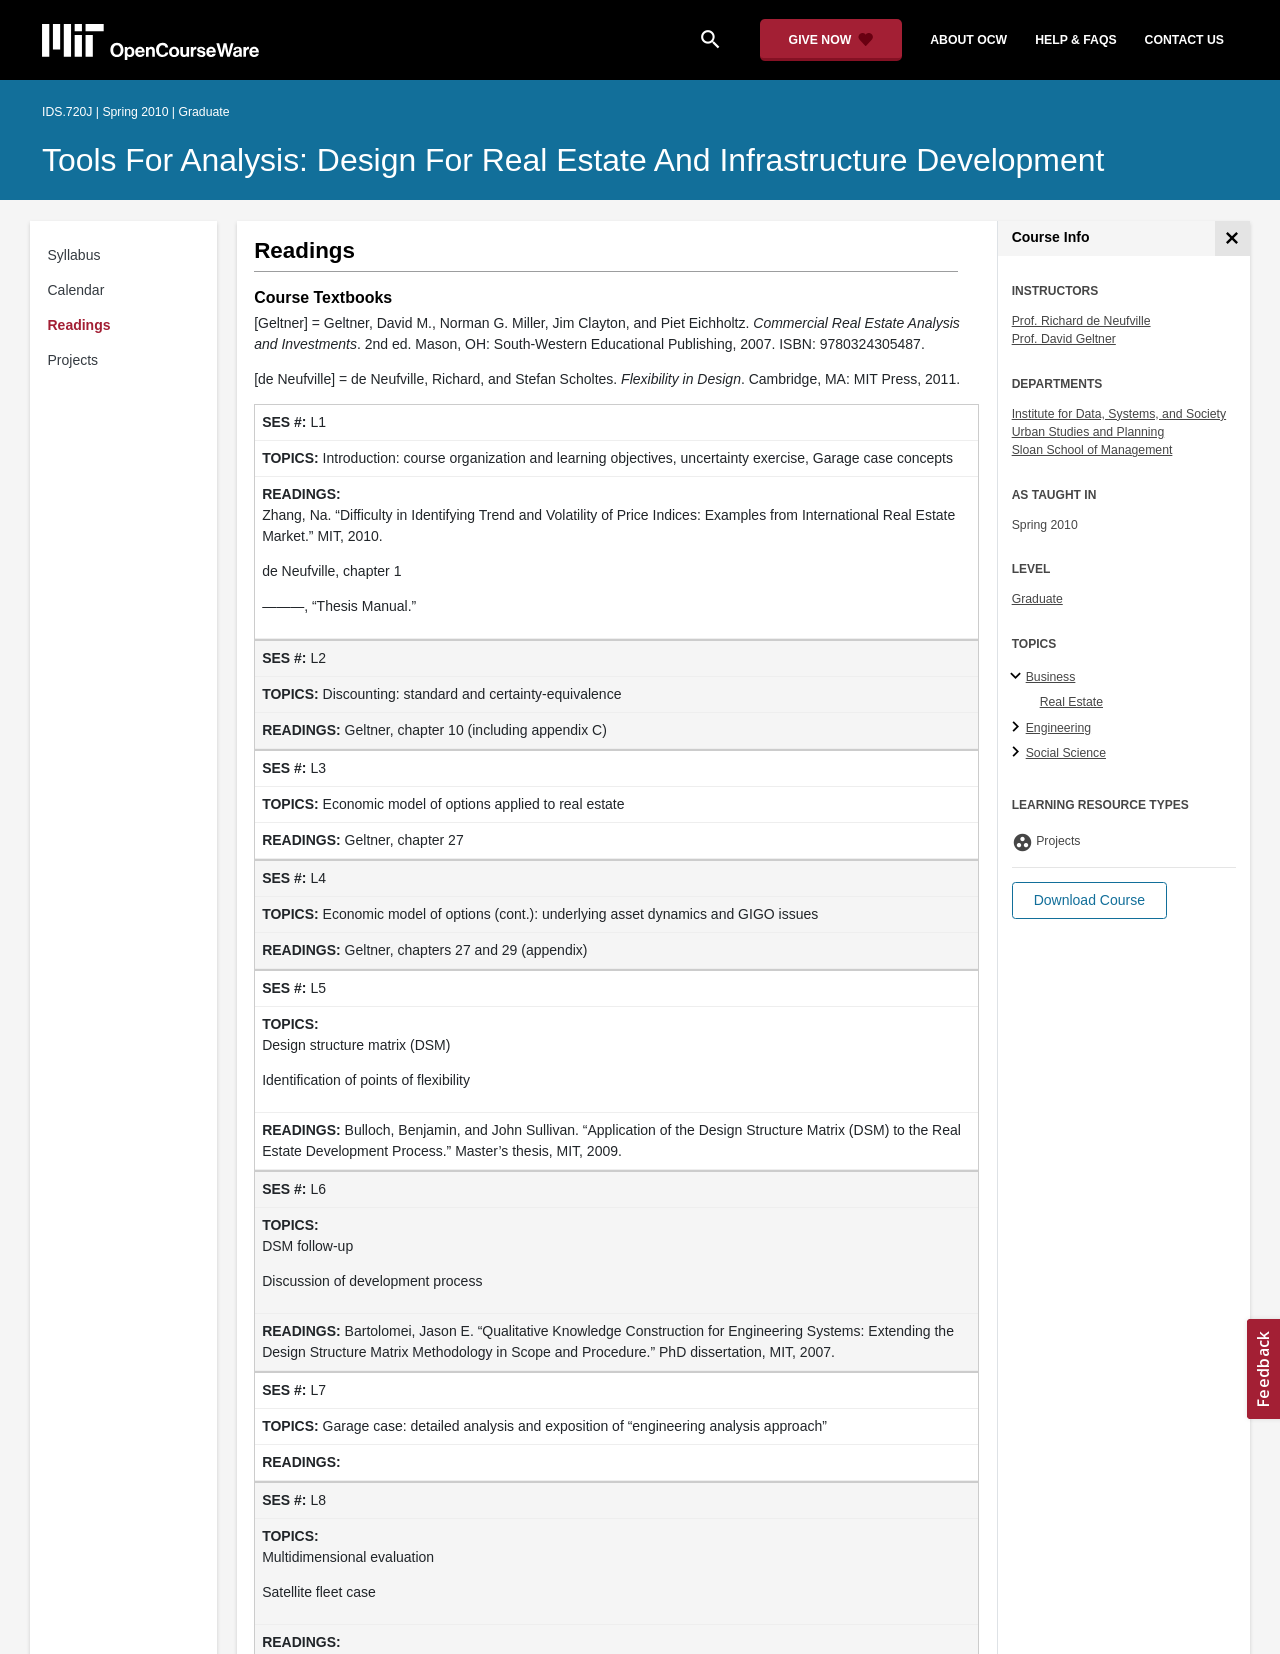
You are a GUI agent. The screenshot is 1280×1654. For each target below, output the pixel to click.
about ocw (968, 40)
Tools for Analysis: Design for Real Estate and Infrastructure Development (573, 160)
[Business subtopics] (1018, 677)
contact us (1184, 40)
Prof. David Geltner (1064, 339)
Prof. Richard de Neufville (1081, 321)
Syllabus (74, 255)
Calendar (76, 290)
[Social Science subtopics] (1018, 753)
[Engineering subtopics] (1018, 728)
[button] (1089, 900)
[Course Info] (1232, 238)
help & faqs (1075, 40)
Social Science (1066, 753)
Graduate (1037, 599)
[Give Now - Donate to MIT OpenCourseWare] (831, 40)
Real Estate (1071, 702)
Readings (79, 325)
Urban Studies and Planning (1088, 432)
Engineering (1058, 728)
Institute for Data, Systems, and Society (1119, 414)
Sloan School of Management (1092, 450)
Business (1051, 677)
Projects (73, 360)
